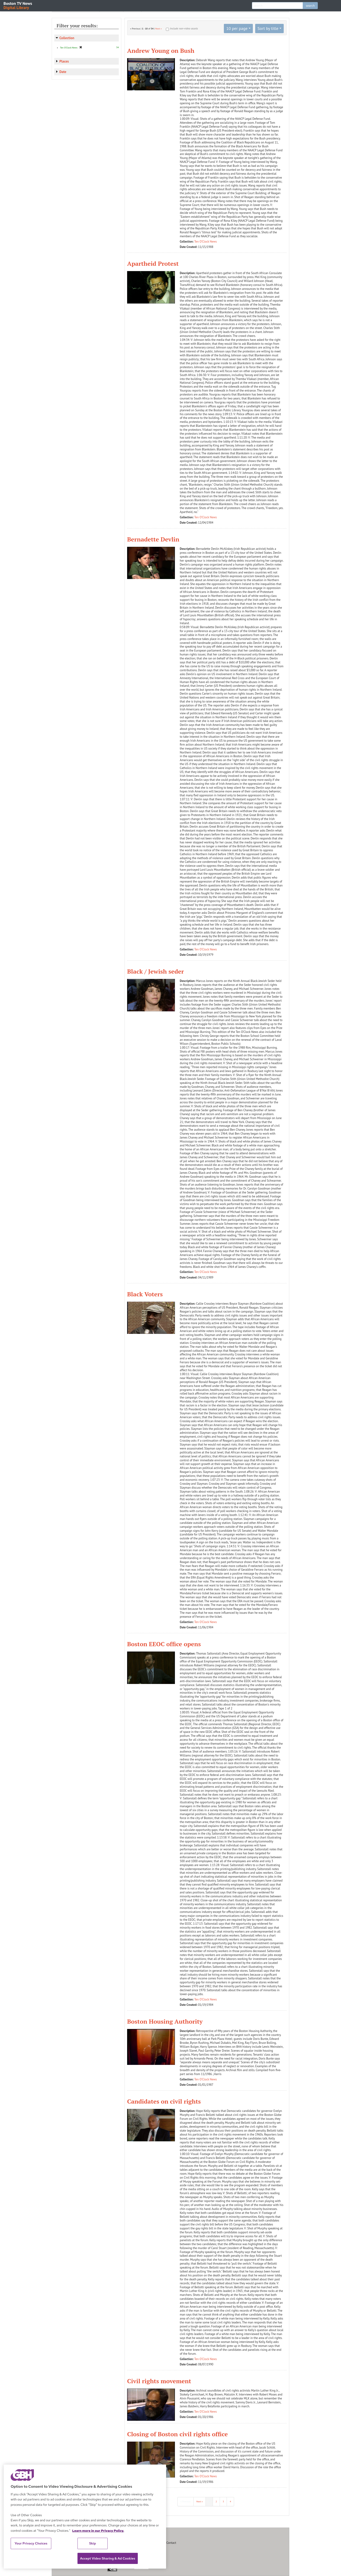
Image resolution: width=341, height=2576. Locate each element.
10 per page (237, 28)
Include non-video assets (184, 28)
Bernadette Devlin (153, 539)
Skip (92, 2543)
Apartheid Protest (153, 263)
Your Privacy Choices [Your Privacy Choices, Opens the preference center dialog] (31, 2543)
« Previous (185, 2501)
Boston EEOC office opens (164, 1644)
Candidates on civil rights (164, 2101)
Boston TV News (18, 5)
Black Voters (145, 1294)
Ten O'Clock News (205, 242)
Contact (171, 2543)
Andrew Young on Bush (160, 50)
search (310, 5)
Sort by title (267, 28)
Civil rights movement (159, 2381)
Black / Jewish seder (155, 971)
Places (64, 61)
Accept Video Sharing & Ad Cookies (107, 2558)
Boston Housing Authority (165, 2021)
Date (62, 72)
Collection (66, 38)
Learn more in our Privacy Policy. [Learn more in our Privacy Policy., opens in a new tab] (98, 2531)
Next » (158, 28)
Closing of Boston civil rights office (177, 2434)
